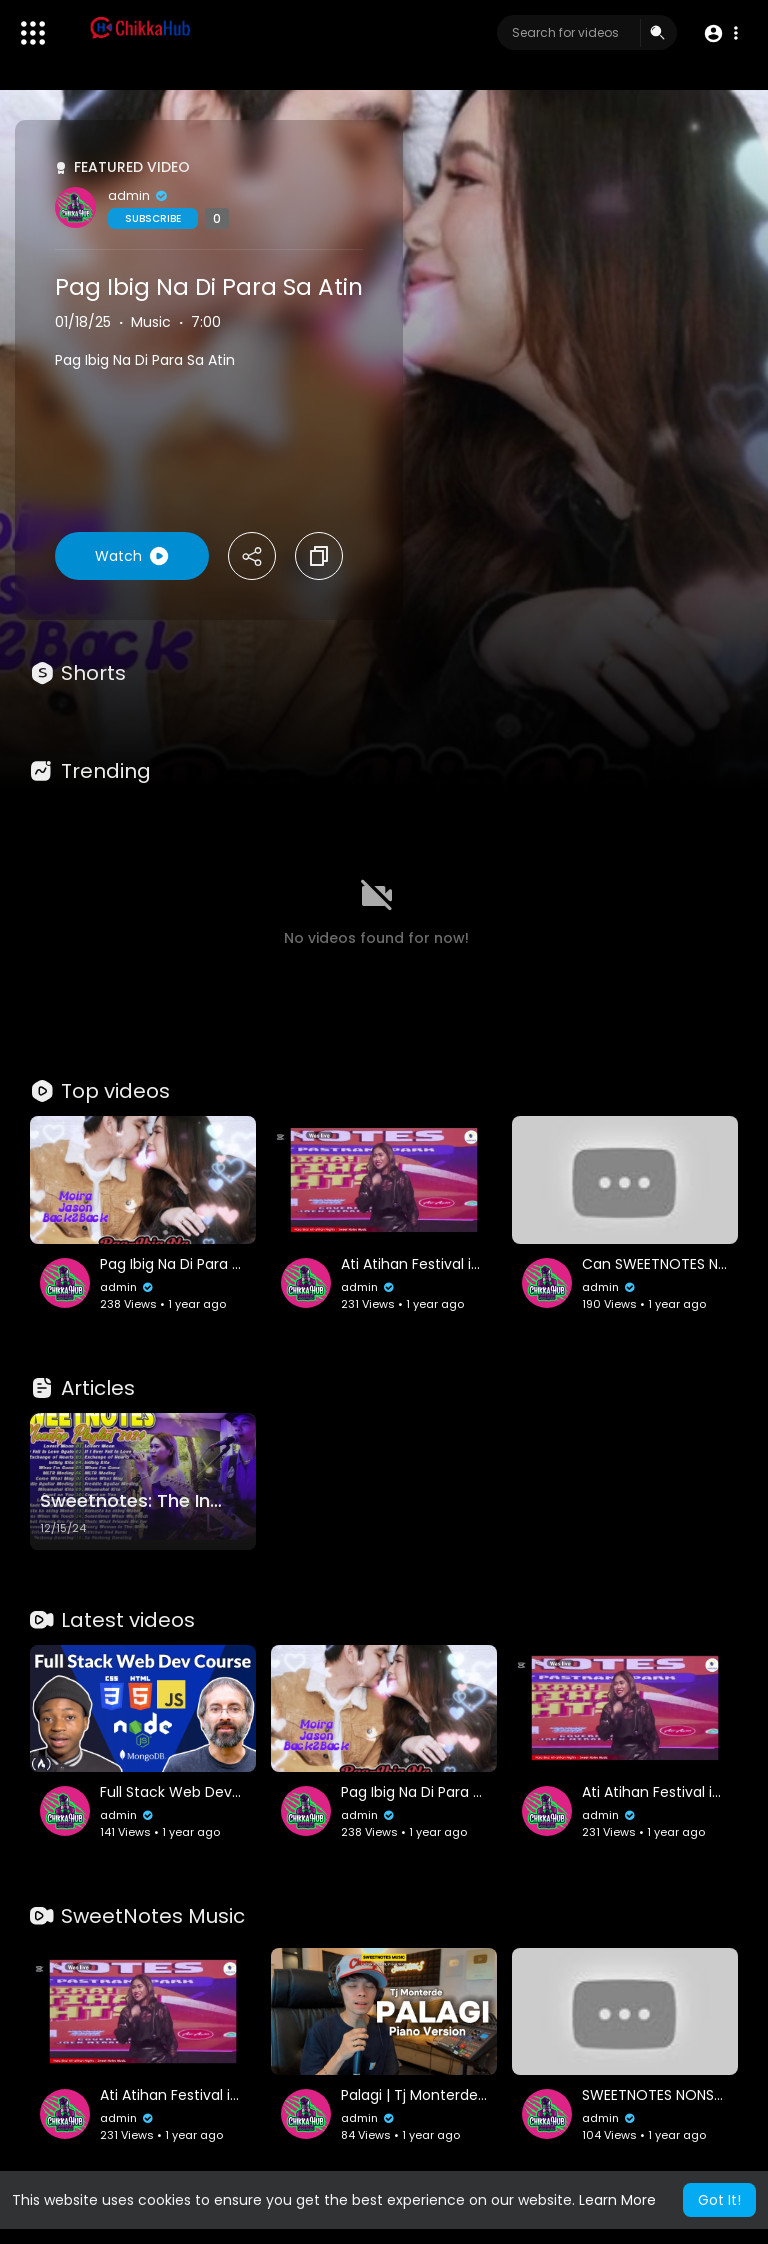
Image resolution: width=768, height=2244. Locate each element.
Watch (132, 556)
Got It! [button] (719, 2200)
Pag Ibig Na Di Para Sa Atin (209, 287)
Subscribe (153, 218)
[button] (720, 33)
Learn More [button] (617, 2200)
